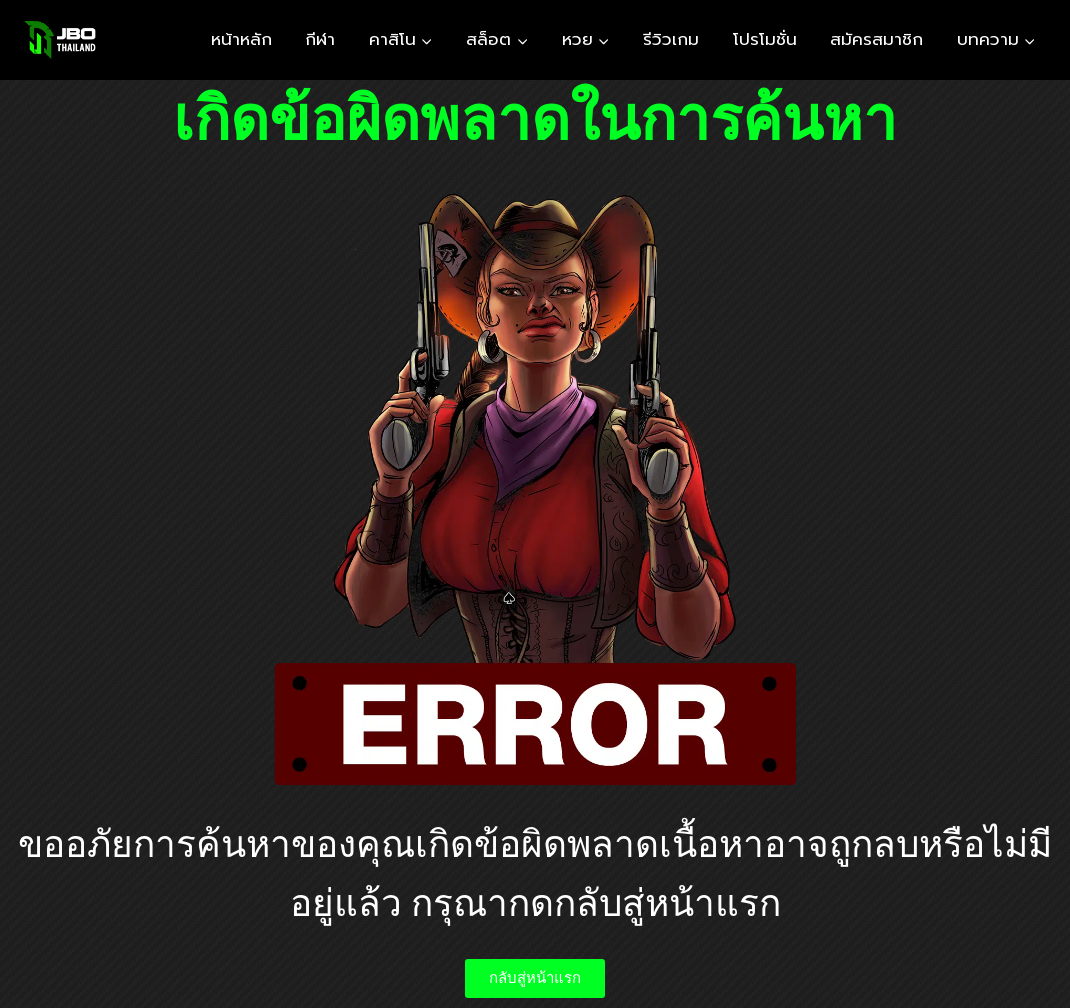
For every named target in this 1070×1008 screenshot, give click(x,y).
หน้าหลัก (241, 39)
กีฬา (320, 39)
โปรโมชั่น (765, 39)
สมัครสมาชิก (876, 39)
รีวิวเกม (671, 39)
